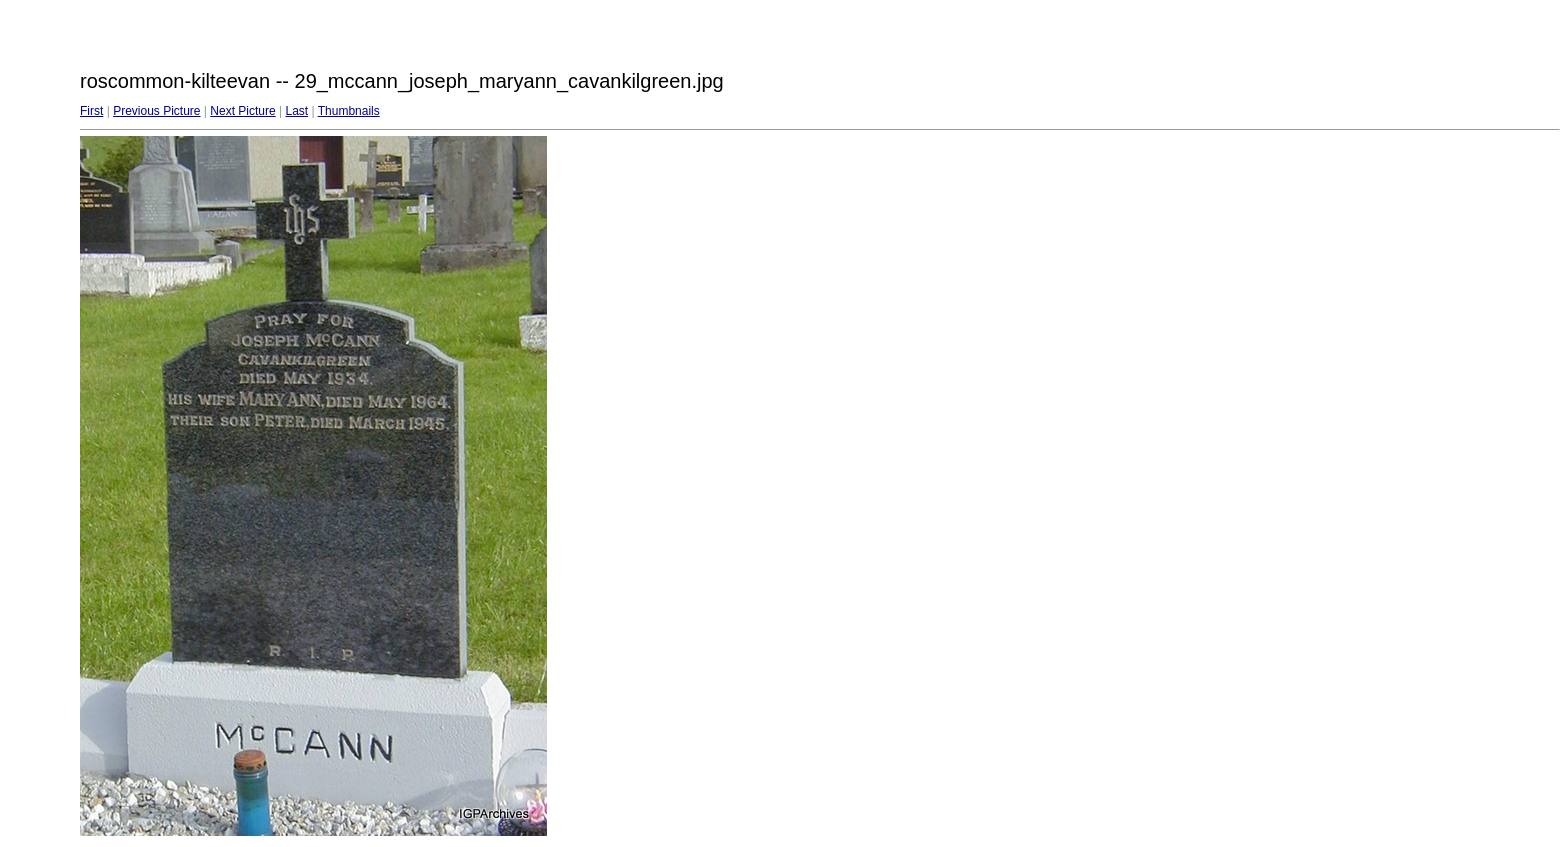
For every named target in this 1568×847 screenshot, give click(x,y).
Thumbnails (349, 111)
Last (296, 111)
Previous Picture (156, 111)
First (91, 111)
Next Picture (242, 111)
